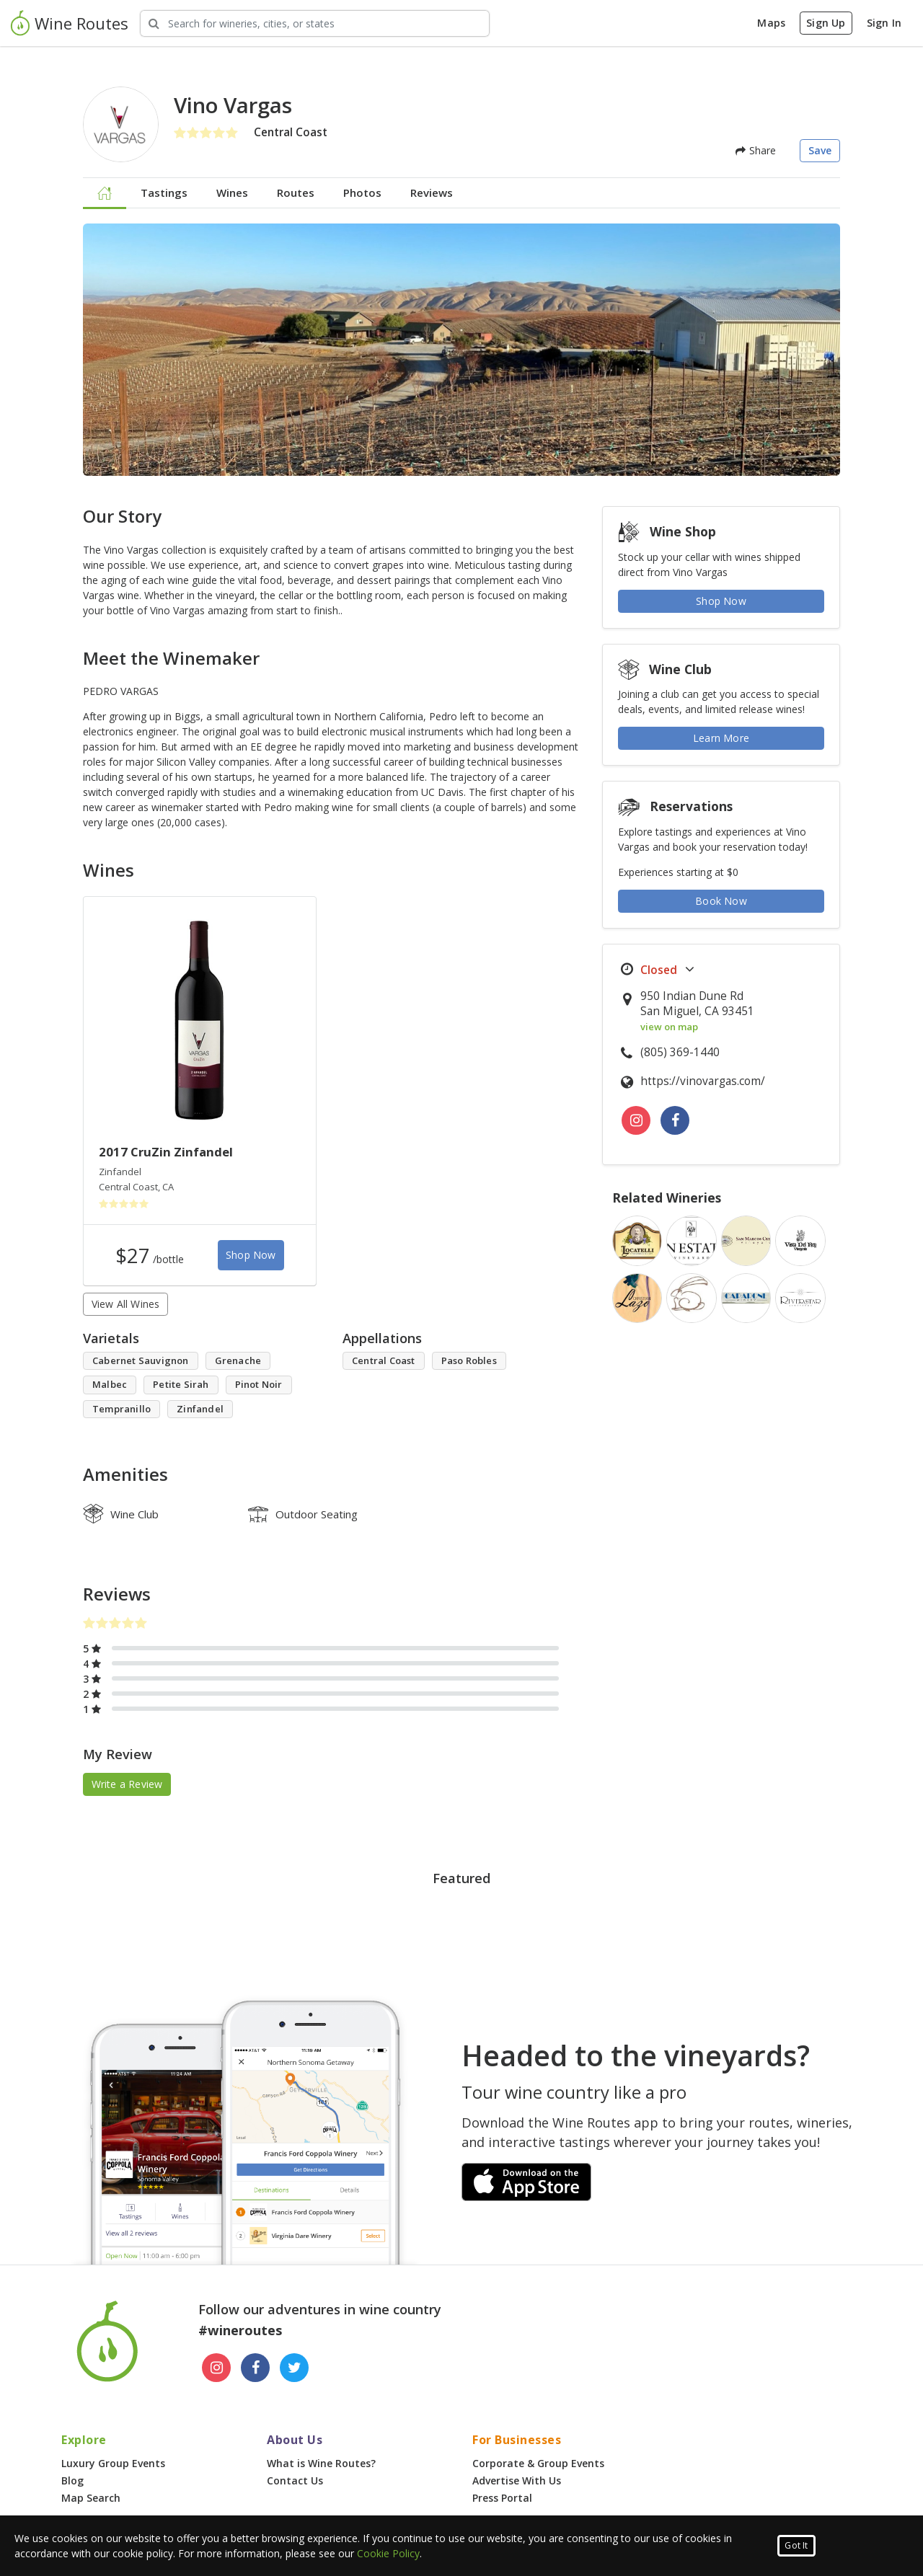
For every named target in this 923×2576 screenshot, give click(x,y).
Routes (295, 192)
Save (820, 150)
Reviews (431, 192)
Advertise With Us (516, 2480)
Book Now (721, 901)
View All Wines (126, 1304)
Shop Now (251, 1255)
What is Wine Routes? (321, 2463)
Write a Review (127, 1784)
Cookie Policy (388, 2553)
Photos (362, 192)
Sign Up (825, 23)
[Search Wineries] (315, 23)
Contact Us (295, 2480)
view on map (669, 1026)
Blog (72, 2480)
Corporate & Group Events (538, 2463)
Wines (232, 192)
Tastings (164, 192)
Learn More (721, 738)
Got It (796, 2545)
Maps (771, 23)
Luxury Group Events (113, 2463)
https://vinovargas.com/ (702, 1081)
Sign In (884, 23)
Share (756, 150)
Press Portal (502, 2498)
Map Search (90, 2498)
